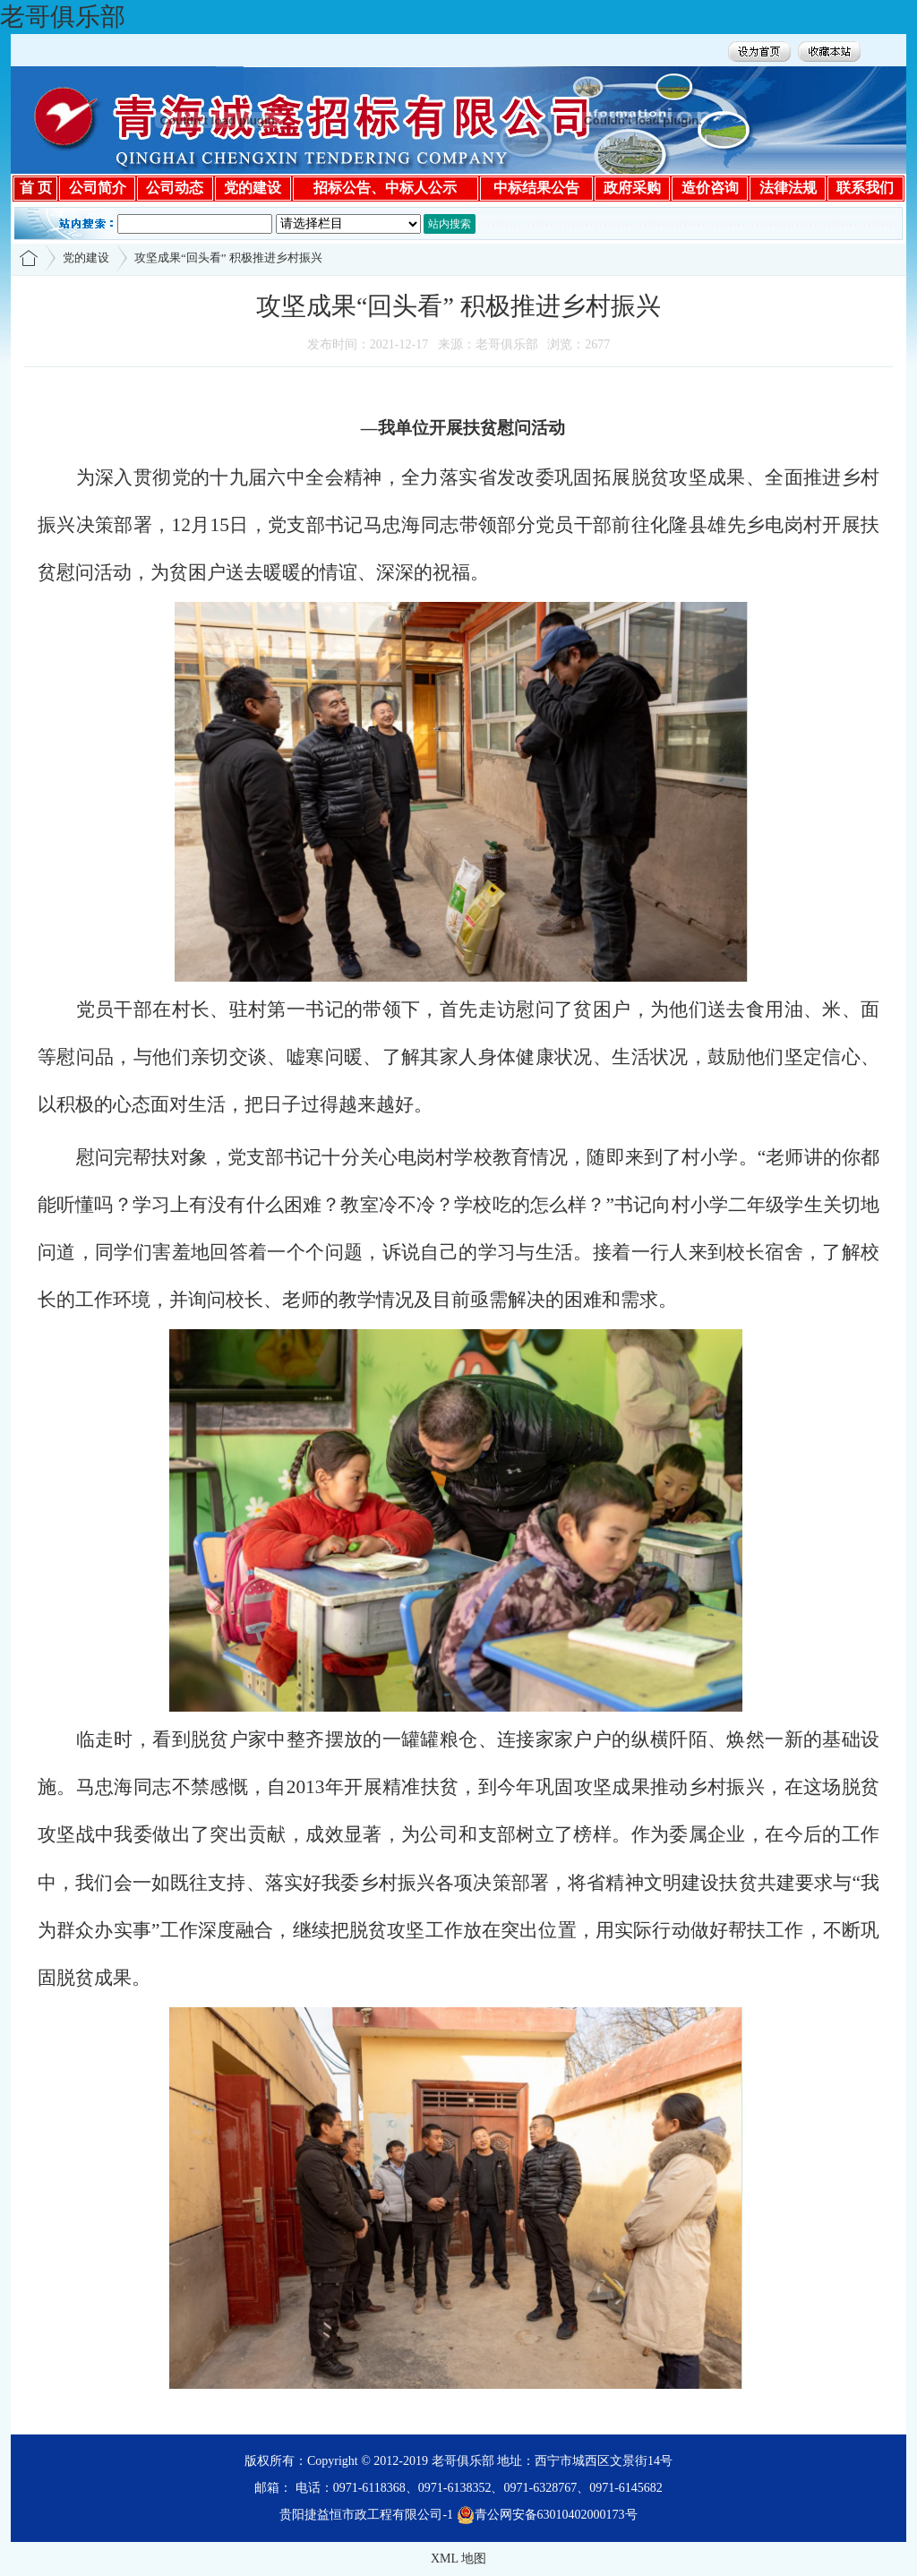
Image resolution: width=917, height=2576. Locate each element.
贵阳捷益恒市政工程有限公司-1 (366, 2514)
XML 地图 (458, 2558)
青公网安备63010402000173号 (547, 2514)
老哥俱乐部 (62, 16)
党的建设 (86, 257)
